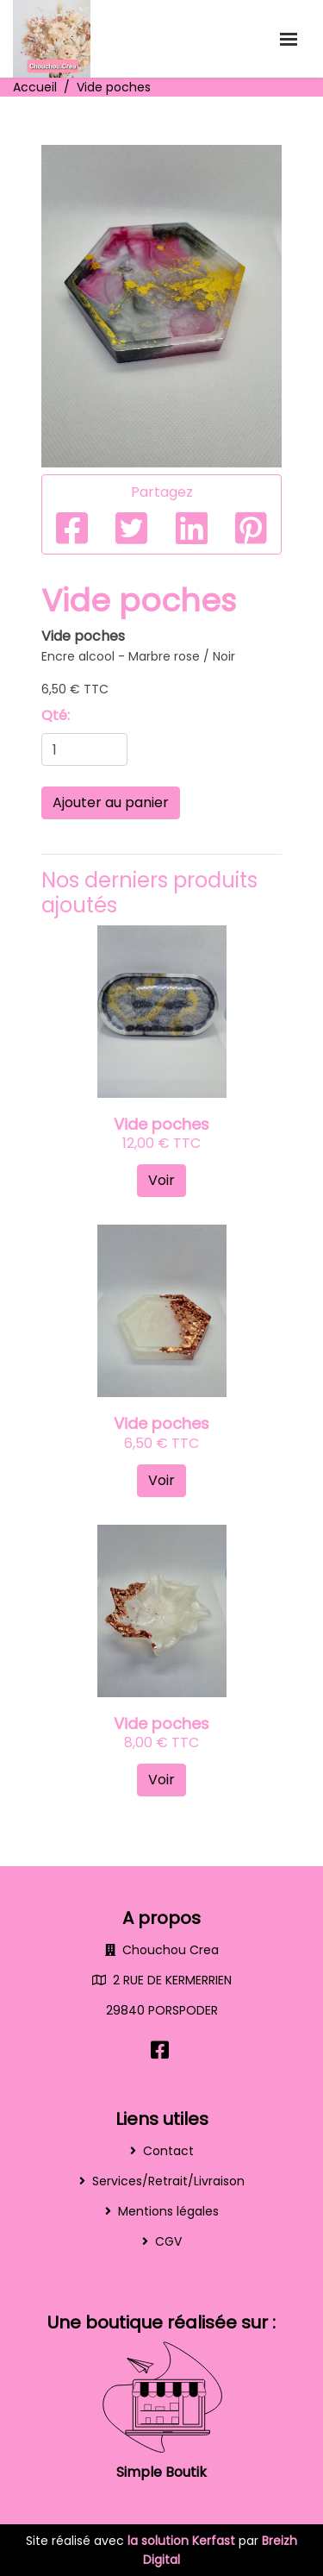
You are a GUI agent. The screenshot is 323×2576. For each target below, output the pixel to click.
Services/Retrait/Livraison (168, 2181)
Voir (161, 1180)
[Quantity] (84, 749)
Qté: (55, 715)
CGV (168, 2241)
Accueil (35, 87)
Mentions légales (168, 2211)
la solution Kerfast (183, 2540)
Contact (168, 2150)
